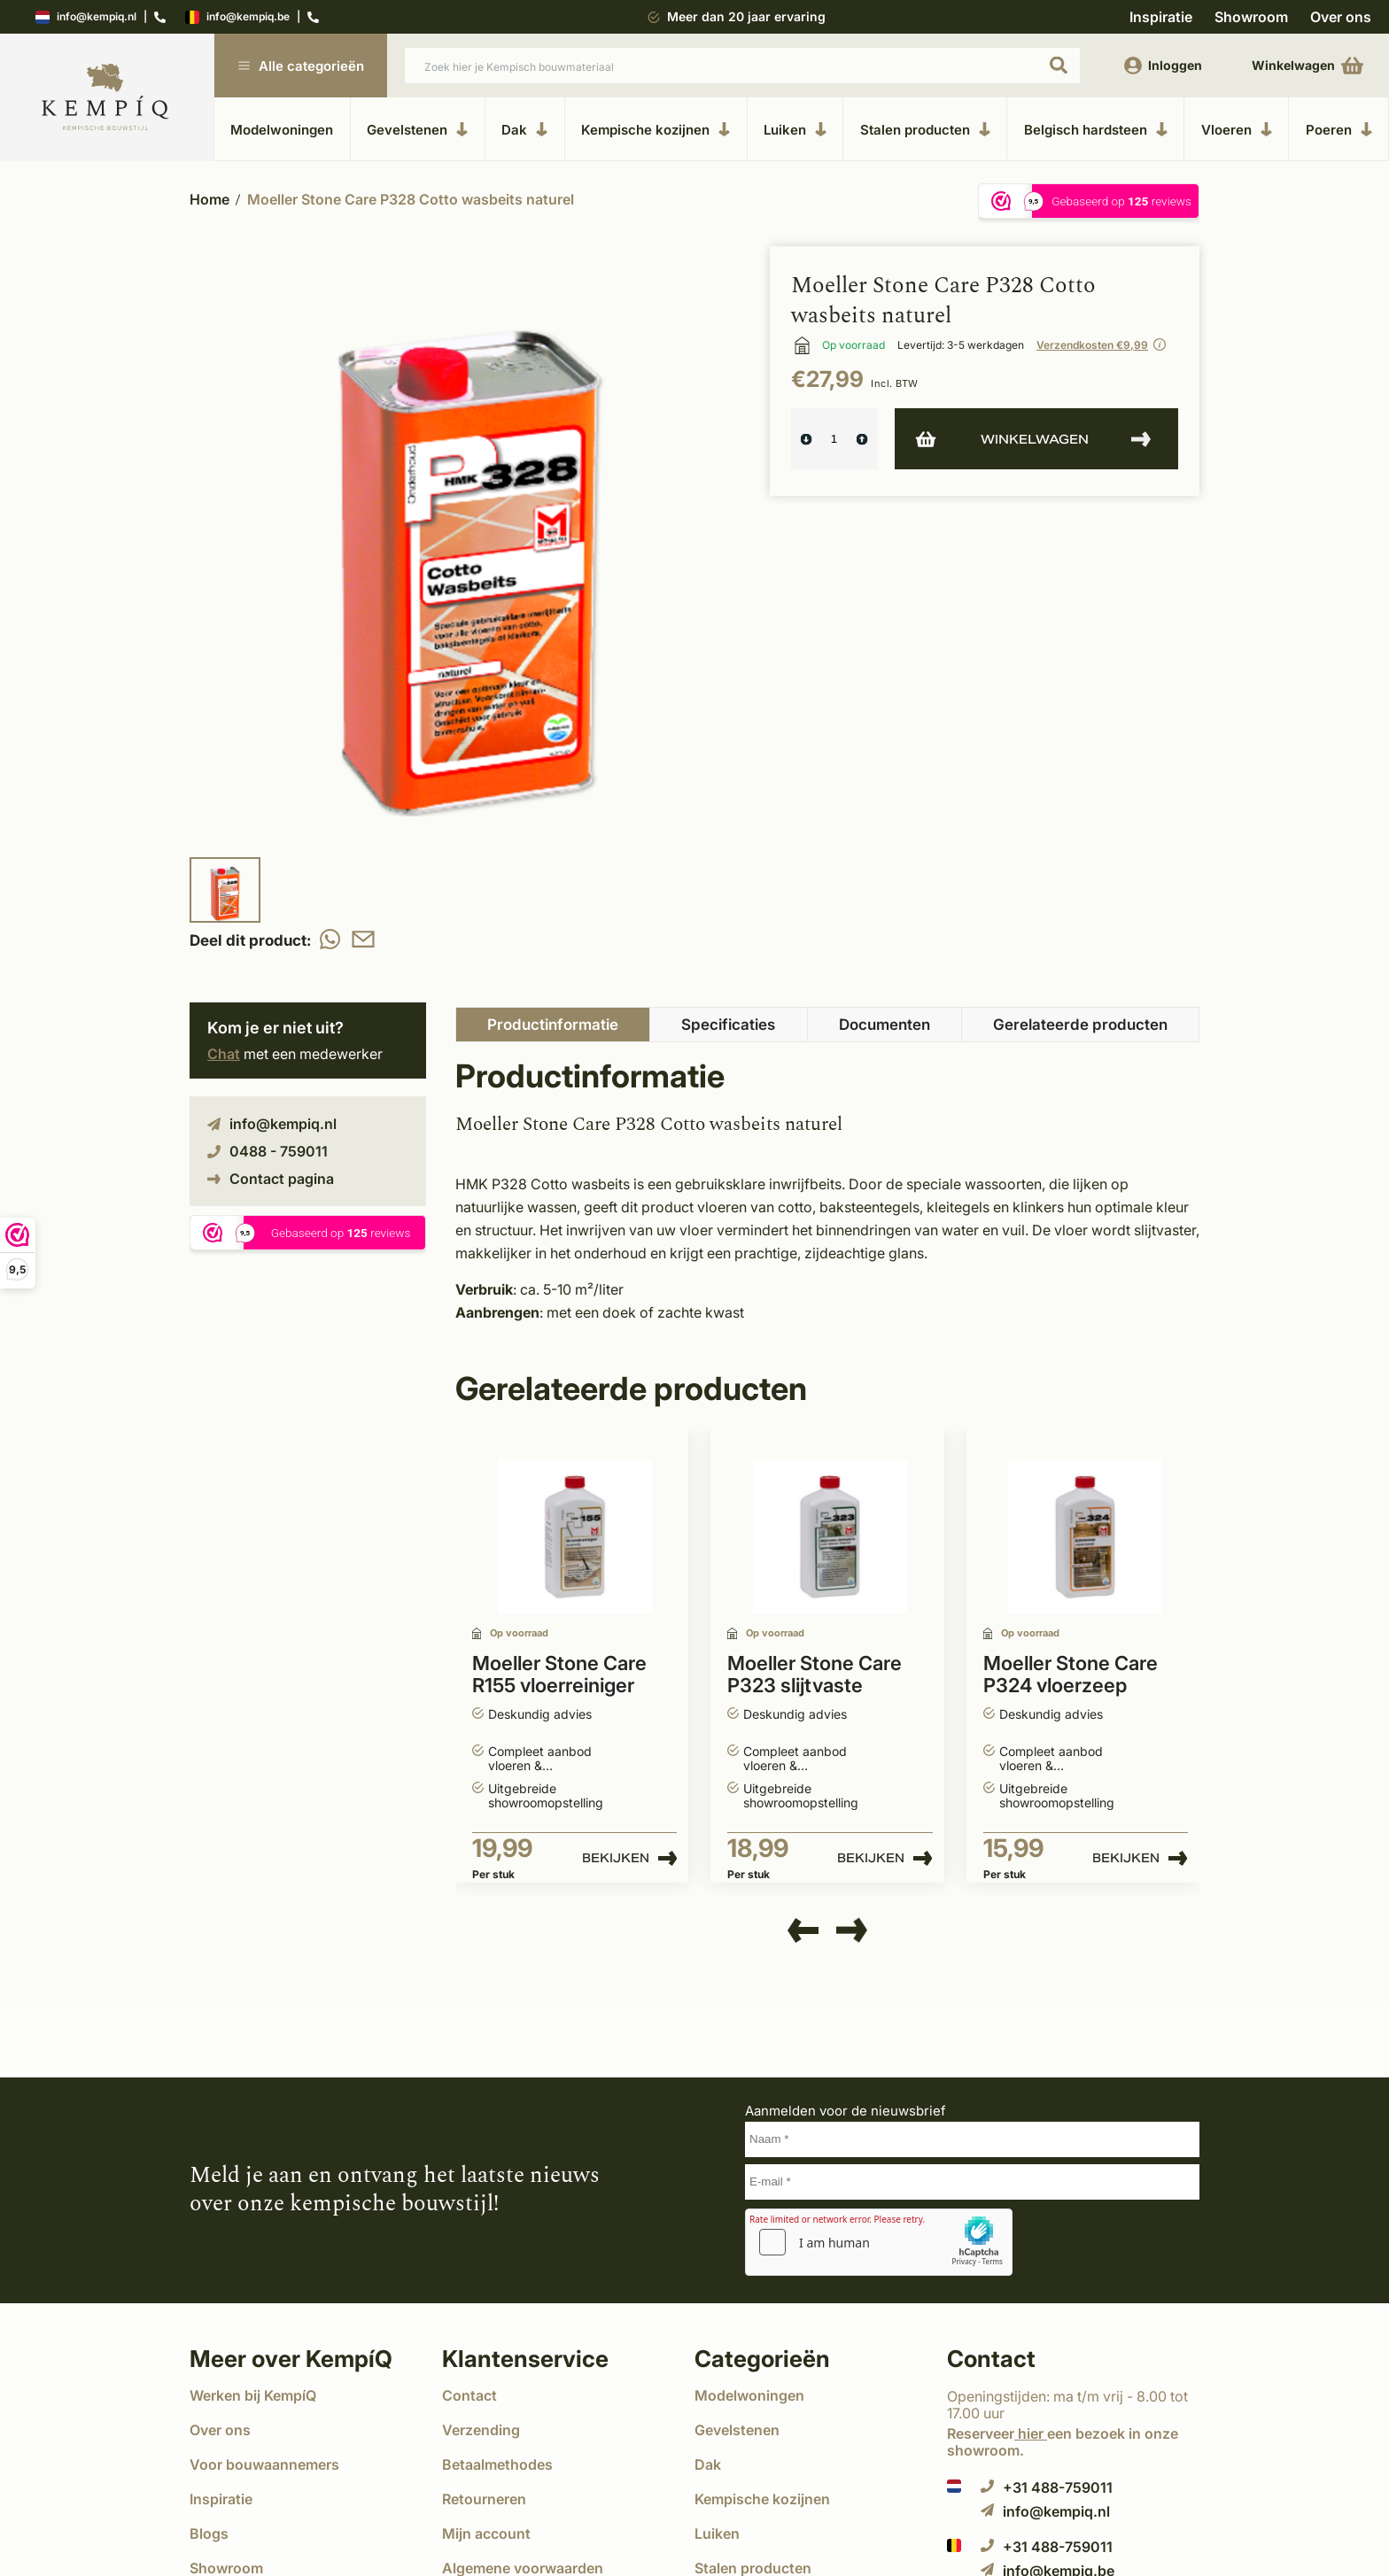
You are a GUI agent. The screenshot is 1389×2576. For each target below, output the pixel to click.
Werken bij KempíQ (253, 2395)
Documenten (884, 1024)
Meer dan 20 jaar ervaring (746, 16)
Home (209, 199)
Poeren (1339, 129)
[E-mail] (972, 2182)
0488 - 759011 (267, 1151)
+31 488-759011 (1047, 2487)
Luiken (795, 129)
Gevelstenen (417, 129)
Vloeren (1236, 129)
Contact (469, 2395)
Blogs (209, 2533)
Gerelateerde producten (1080, 1024)
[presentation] (803, 1931)
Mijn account (486, 2533)
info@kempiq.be (237, 17)
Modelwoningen (281, 129)
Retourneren (484, 2499)
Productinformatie (552, 1024)
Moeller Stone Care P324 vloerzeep (1070, 1674)
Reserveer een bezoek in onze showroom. (1062, 2442)
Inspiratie (1160, 17)
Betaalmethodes (497, 2464)
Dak (524, 129)
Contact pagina (270, 1179)
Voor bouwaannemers (264, 2464)
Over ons (1340, 17)
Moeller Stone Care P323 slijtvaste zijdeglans (814, 1675)
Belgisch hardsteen (1096, 129)
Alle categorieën (301, 66)
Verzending (481, 2430)
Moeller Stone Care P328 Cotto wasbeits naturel (410, 199)
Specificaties (728, 1024)
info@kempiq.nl (85, 17)
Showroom (1251, 17)
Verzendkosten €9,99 (1092, 345)
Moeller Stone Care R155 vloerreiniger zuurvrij (559, 1675)
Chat (223, 1054)
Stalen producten (925, 129)
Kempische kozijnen (655, 129)
